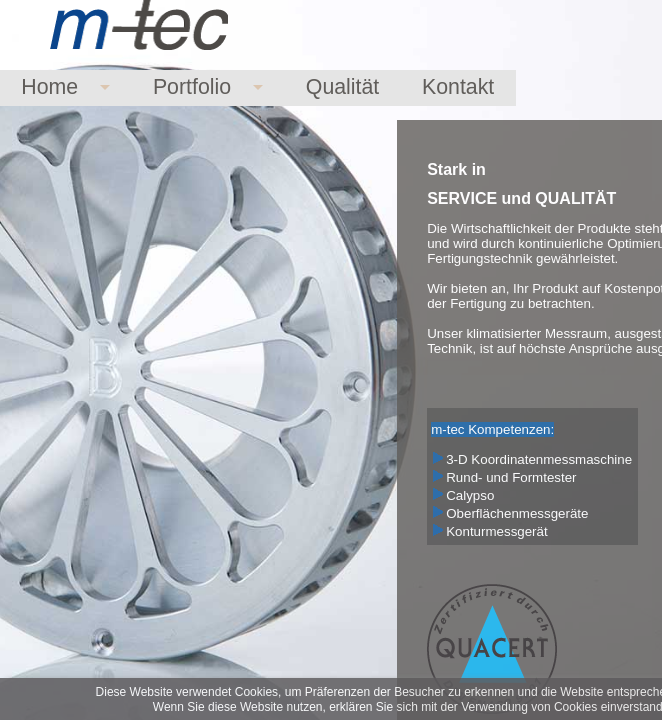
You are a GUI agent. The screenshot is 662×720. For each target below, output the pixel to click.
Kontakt (458, 87)
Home (49, 87)
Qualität (343, 87)
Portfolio (192, 87)
